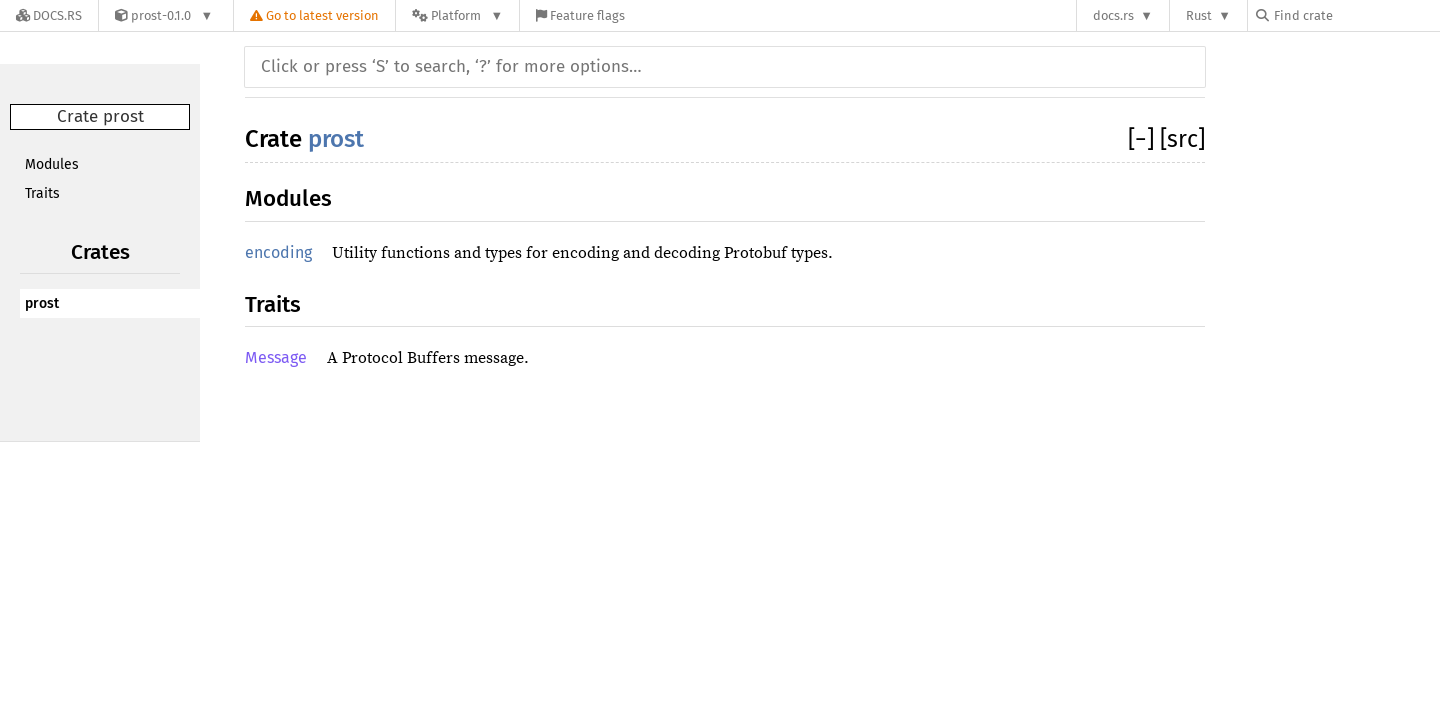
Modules (52, 164)
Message (276, 357)
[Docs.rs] (49, 15)
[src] (1182, 139)
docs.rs (1113, 15)
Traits (42, 193)
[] (1144, 139)
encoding (278, 252)
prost (42, 303)
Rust (1199, 15)
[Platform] (457, 15)
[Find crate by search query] (1356, 15)
